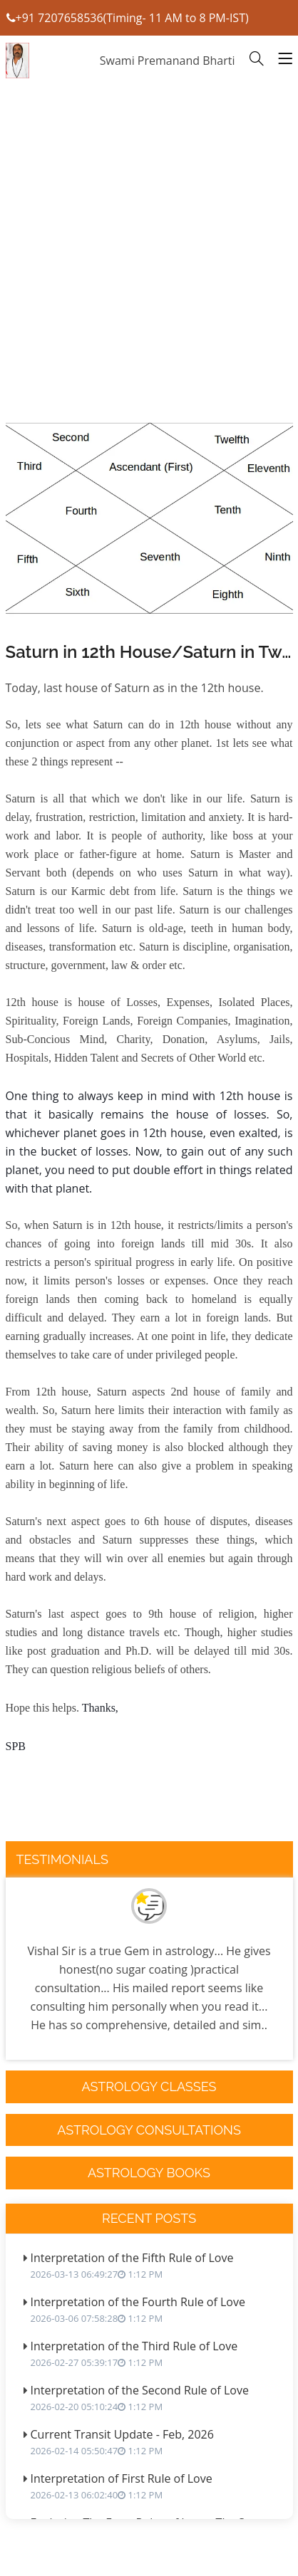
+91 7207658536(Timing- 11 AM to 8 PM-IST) (127, 18)
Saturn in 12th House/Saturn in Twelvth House (149, 652)
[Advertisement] (149, 291)
